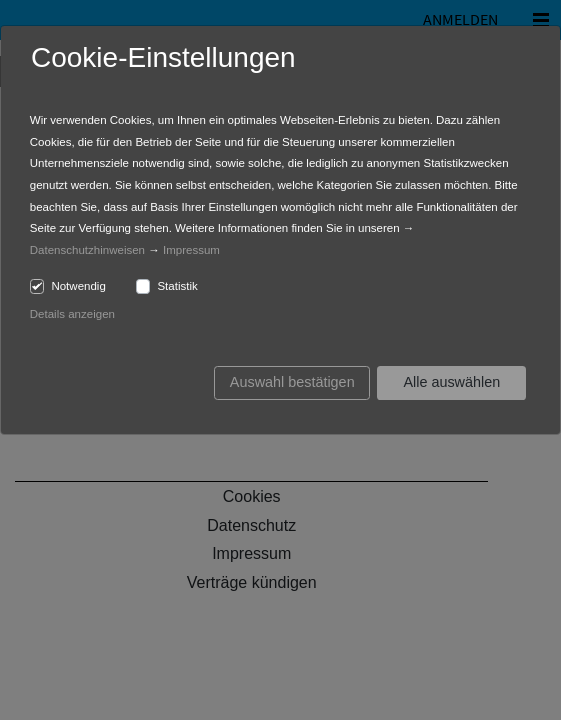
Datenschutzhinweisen (87, 250)
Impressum (191, 250)
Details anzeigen (72, 314)
